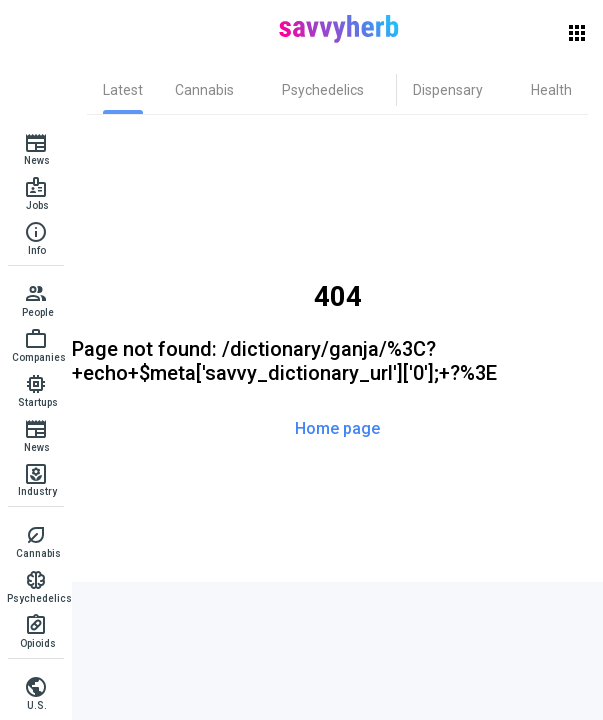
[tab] (123, 90)
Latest (123, 90)
